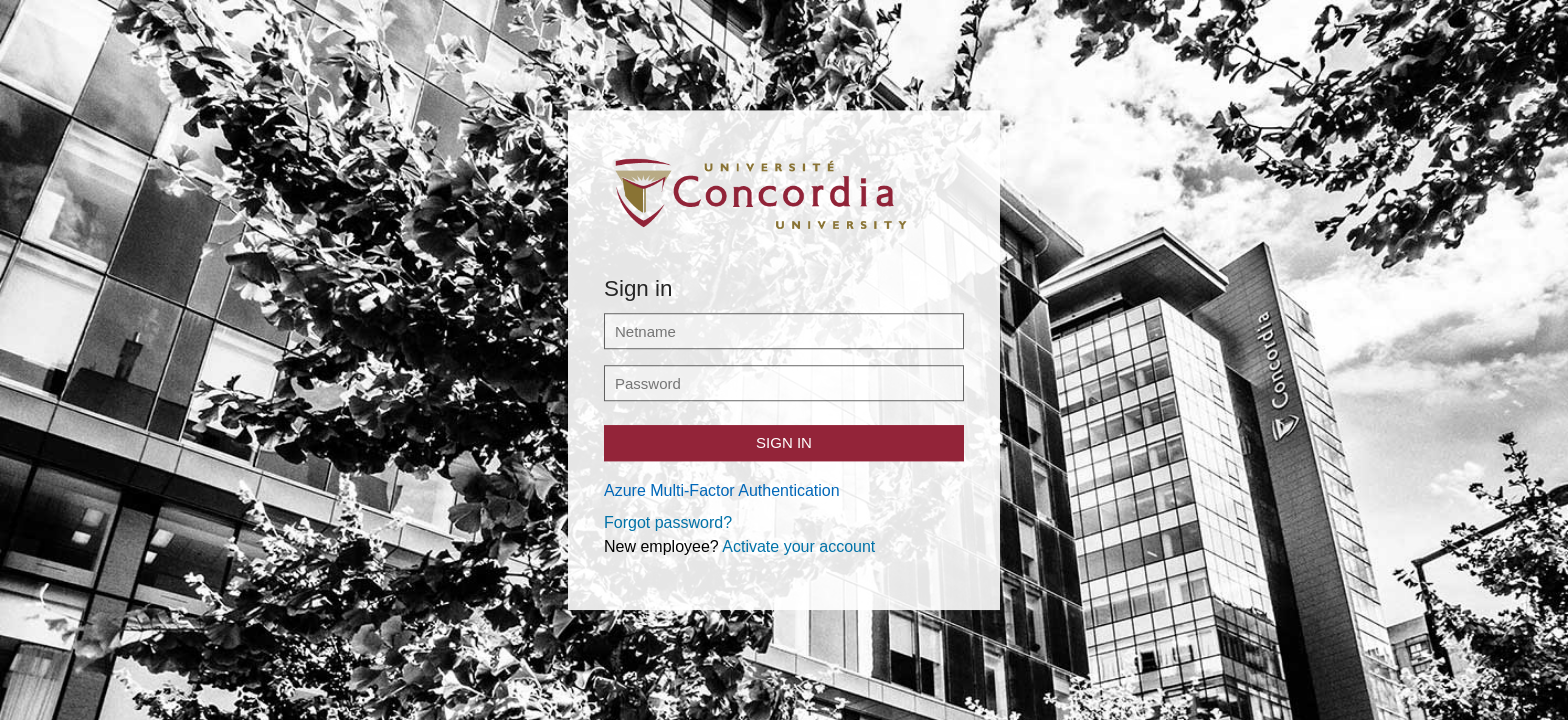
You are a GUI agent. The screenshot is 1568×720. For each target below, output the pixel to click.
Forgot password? (668, 522)
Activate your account (798, 546)
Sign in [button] (784, 442)
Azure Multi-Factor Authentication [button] (722, 490)
